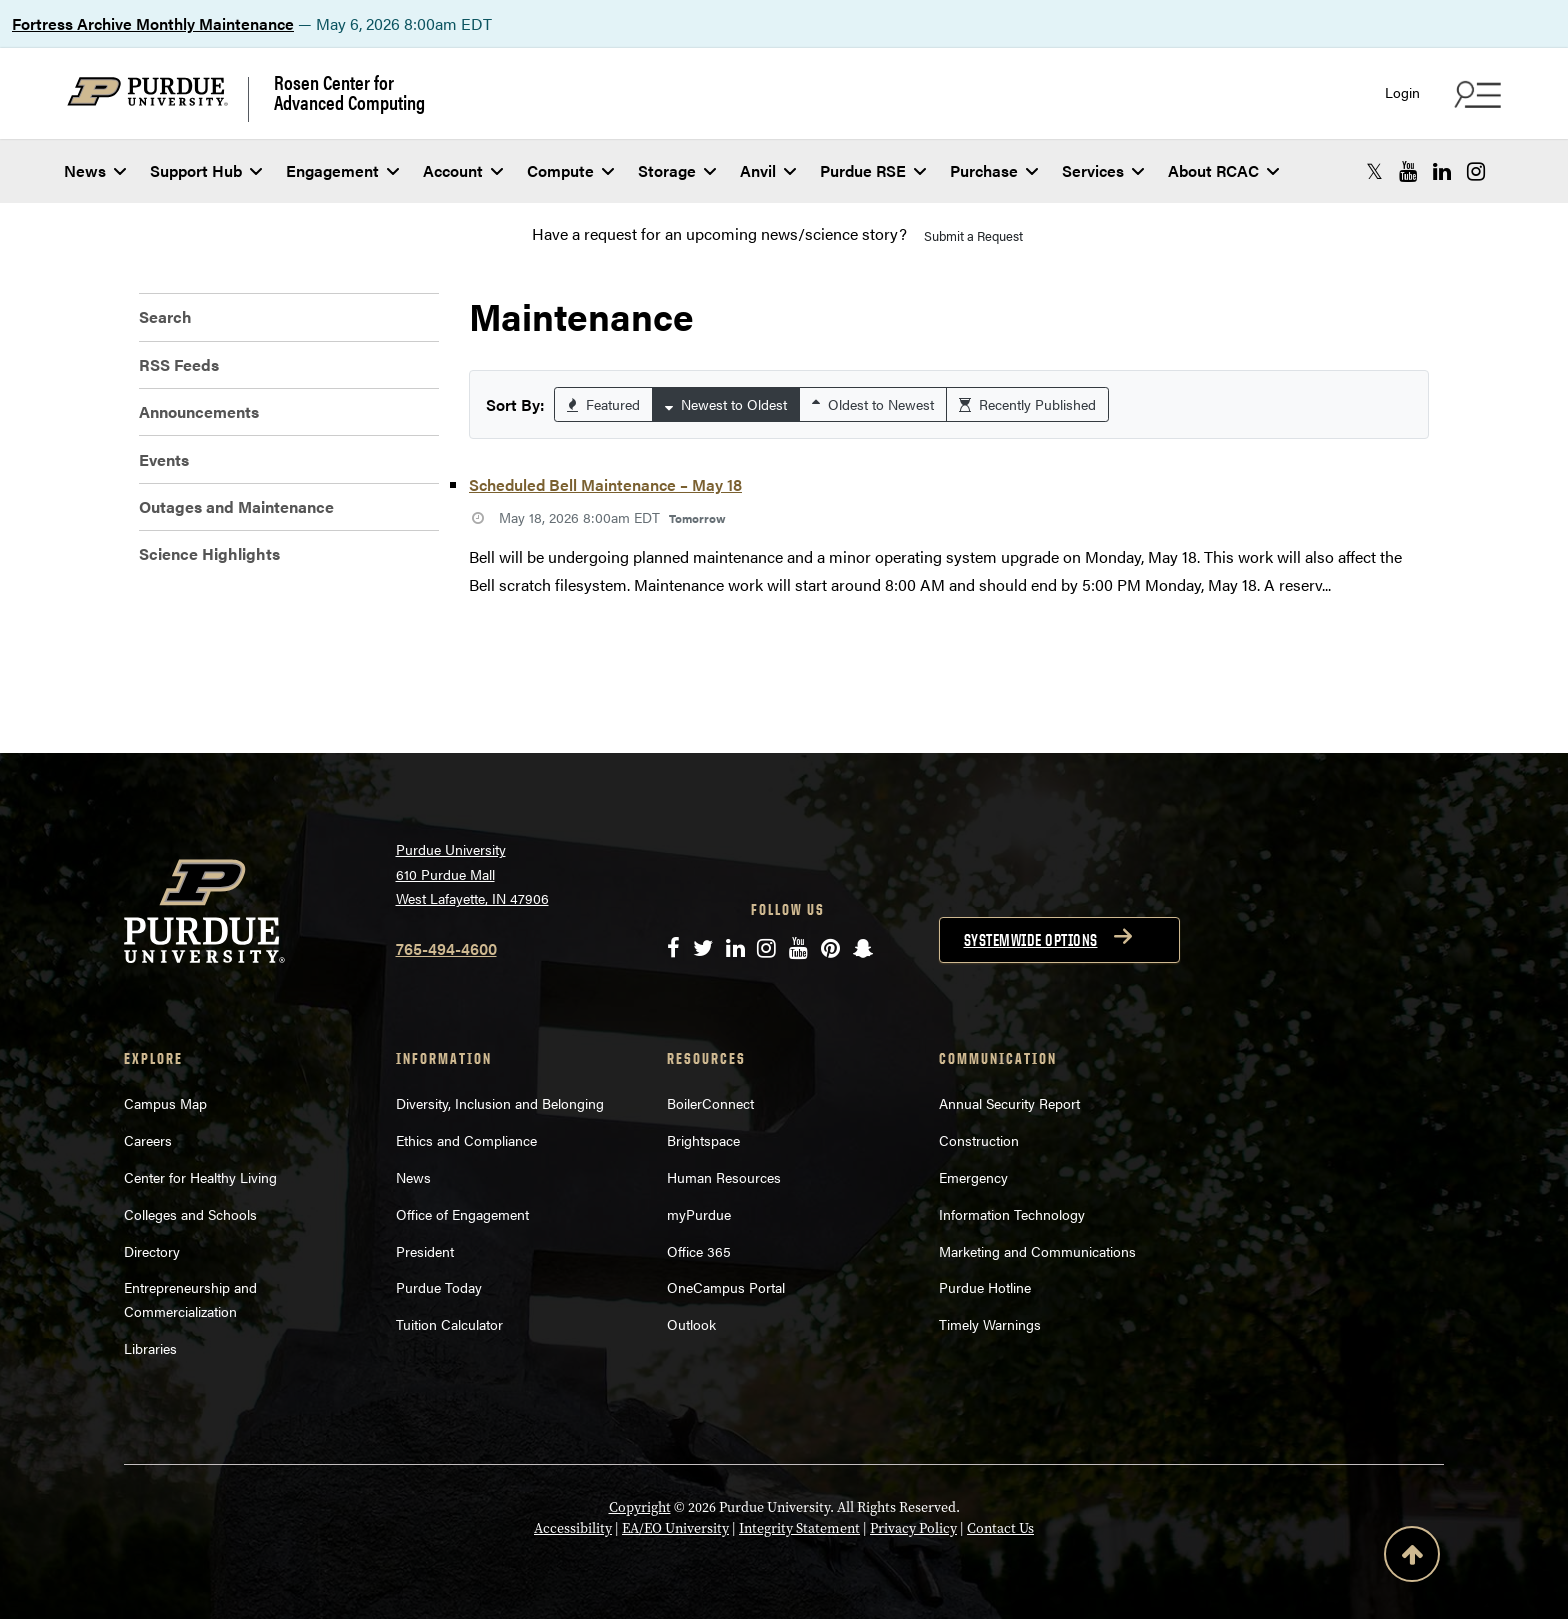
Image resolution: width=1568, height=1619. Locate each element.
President (425, 1251)
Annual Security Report (1009, 1103)
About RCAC (1223, 170)
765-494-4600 (446, 948)
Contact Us (1000, 1528)
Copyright (640, 1507)
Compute (570, 170)
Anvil (768, 170)
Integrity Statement (799, 1528)
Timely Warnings (990, 1324)
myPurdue (699, 1214)
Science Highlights (209, 553)
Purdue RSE (873, 170)
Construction (979, 1140)
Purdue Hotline (985, 1287)
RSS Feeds (179, 364)
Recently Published (1027, 404)
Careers (148, 1140)
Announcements (199, 411)
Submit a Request (973, 235)
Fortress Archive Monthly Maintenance (153, 23)
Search (165, 316)
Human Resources (724, 1177)
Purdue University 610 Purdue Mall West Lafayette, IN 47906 (472, 873)
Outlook (691, 1324)
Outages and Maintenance (236, 506)
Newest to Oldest (726, 404)
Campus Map (165, 1103)
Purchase (994, 170)
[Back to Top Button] (1412, 1558)
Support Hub (206, 170)
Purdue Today (439, 1287)
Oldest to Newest (873, 404)
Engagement (342, 170)
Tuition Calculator (449, 1324)
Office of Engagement (462, 1214)
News (95, 170)
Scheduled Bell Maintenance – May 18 (605, 484)
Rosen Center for (349, 92)
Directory (152, 1251)
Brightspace (703, 1140)
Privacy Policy (913, 1528)
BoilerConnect (710, 1103)
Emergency (973, 1177)
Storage (677, 170)
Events (164, 459)
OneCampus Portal (726, 1287)
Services (1103, 170)
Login (1402, 92)
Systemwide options (1031, 940)
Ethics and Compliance (466, 1140)
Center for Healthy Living (200, 1177)
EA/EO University (675, 1528)
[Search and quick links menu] (1475, 94)
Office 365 (699, 1251)
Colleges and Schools (190, 1214)
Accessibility (573, 1528)
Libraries (150, 1348)
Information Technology (1012, 1214)
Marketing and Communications (1037, 1251)
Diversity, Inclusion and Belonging (500, 1103)
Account (463, 170)
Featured (603, 404)
